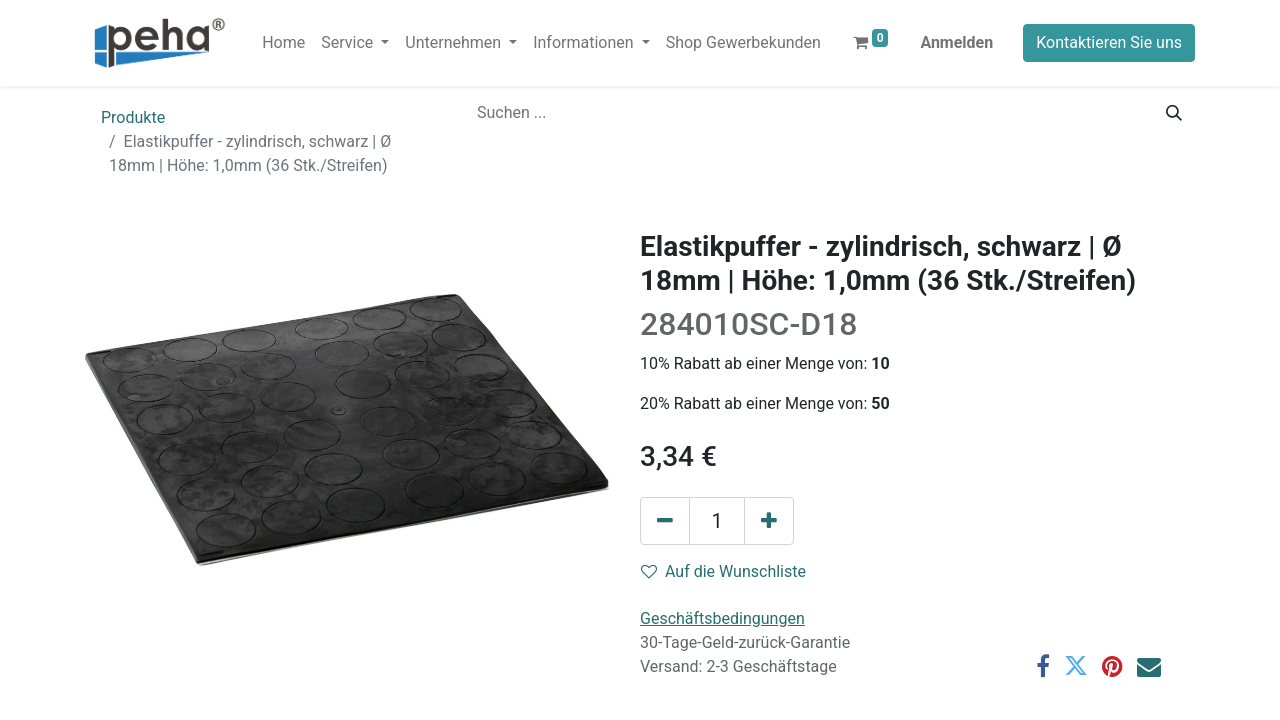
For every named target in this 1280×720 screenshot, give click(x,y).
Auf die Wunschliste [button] (723, 571)
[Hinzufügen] (769, 521)
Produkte (133, 117)
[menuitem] (283, 43)
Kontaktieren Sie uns (1109, 42)
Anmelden (956, 42)
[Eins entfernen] (665, 521)
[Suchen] (1174, 113)
